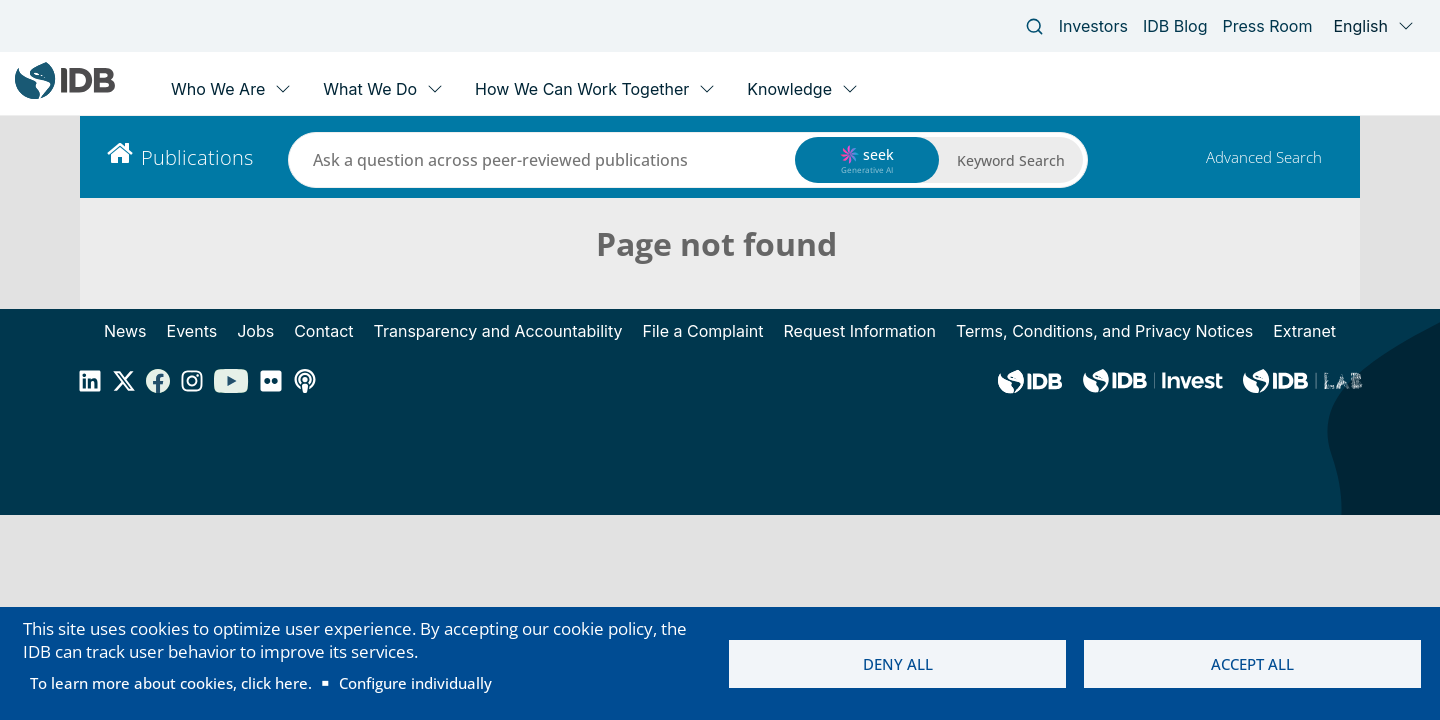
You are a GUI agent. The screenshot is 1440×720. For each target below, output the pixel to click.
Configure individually (415, 683)
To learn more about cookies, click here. (171, 683)
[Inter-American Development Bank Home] (65, 94)
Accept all (1252, 664)
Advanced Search (1264, 157)
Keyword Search (1011, 160)
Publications (197, 157)
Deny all (898, 664)
